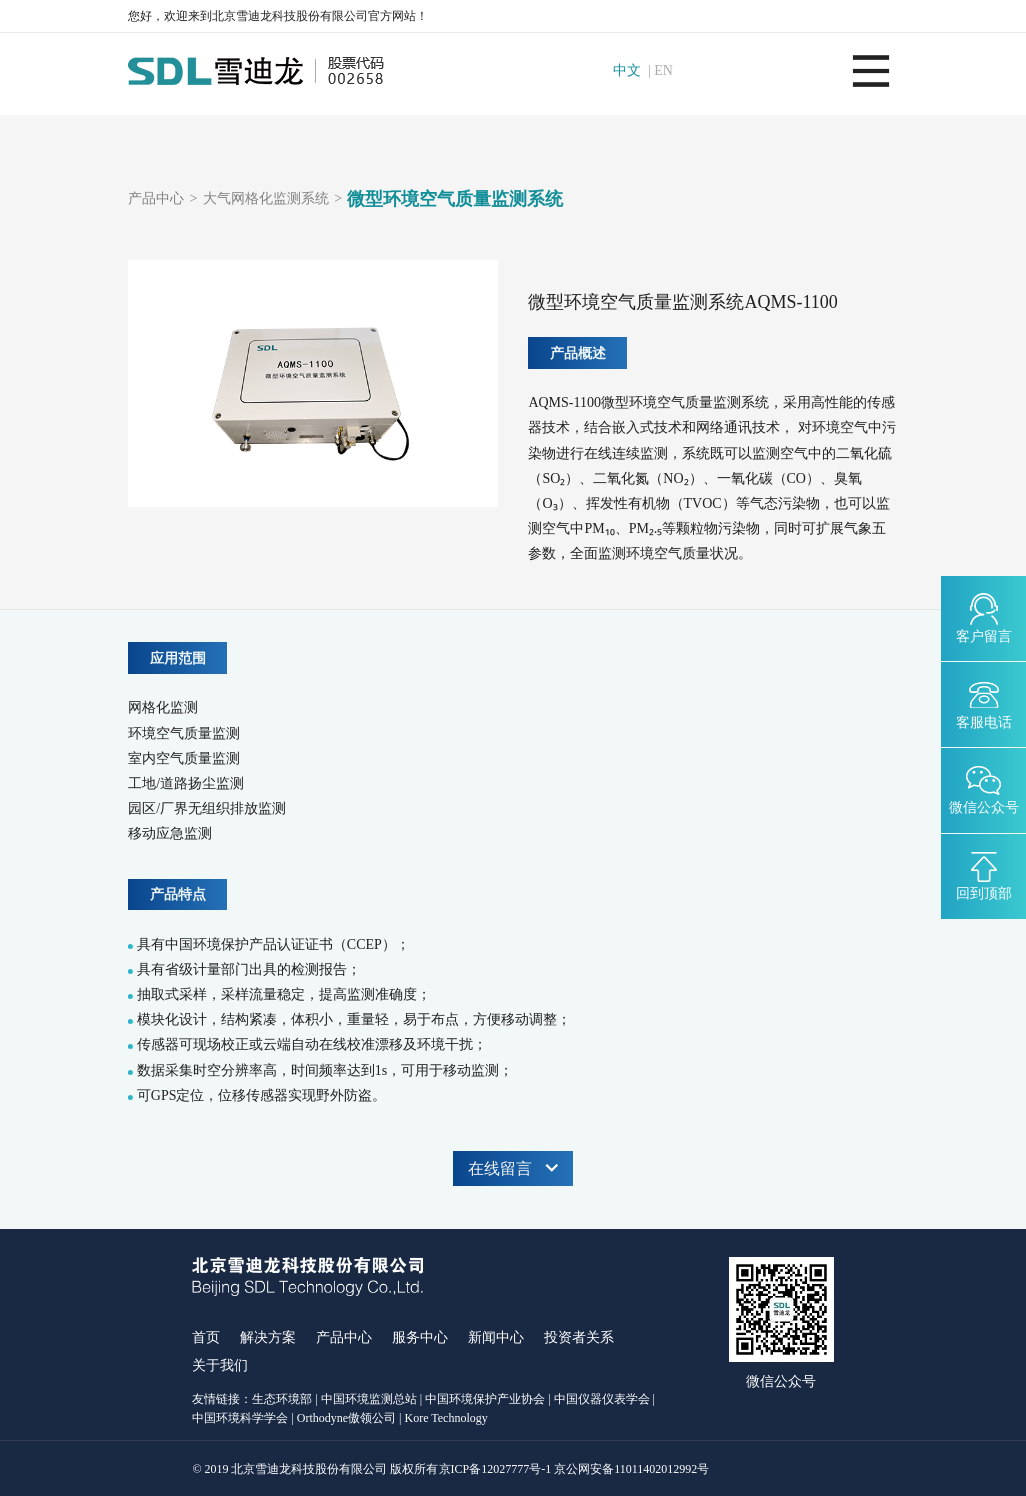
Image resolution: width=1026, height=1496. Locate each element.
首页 (206, 1337)
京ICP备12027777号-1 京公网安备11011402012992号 (574, 1469)
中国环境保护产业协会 (485, 1399)
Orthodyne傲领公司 (346, 1418)
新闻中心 (496, 1337)
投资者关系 (579, 1337)
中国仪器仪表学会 (602, 1399)
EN (663, 71)
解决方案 (268, 1337)
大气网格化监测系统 (266, 199)
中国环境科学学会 (240, 1418)
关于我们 (220, 1365)
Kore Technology (446, 1418)
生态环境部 (282, 1399)
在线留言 (513, 1168)
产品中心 (156, 199)
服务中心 (420, 1337)
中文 (627, 71)
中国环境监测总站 (369, 1399)
